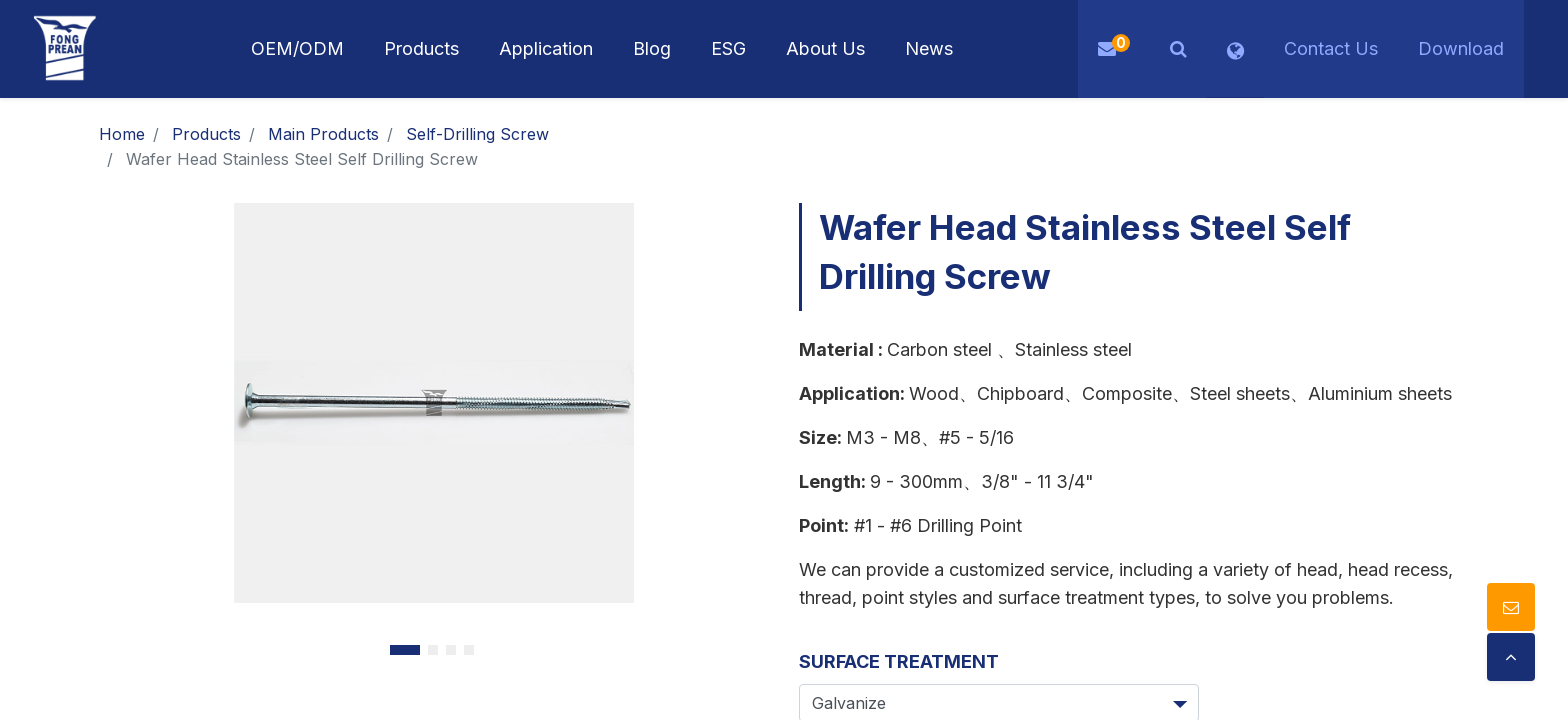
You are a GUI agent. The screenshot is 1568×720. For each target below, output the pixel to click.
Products (206, 134)
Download (1461, 48)
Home (122, 134)
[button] (1178, 49)
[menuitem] (546, 49)
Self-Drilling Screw (477, 134)
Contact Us (1331, 48)
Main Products (323, 134)
